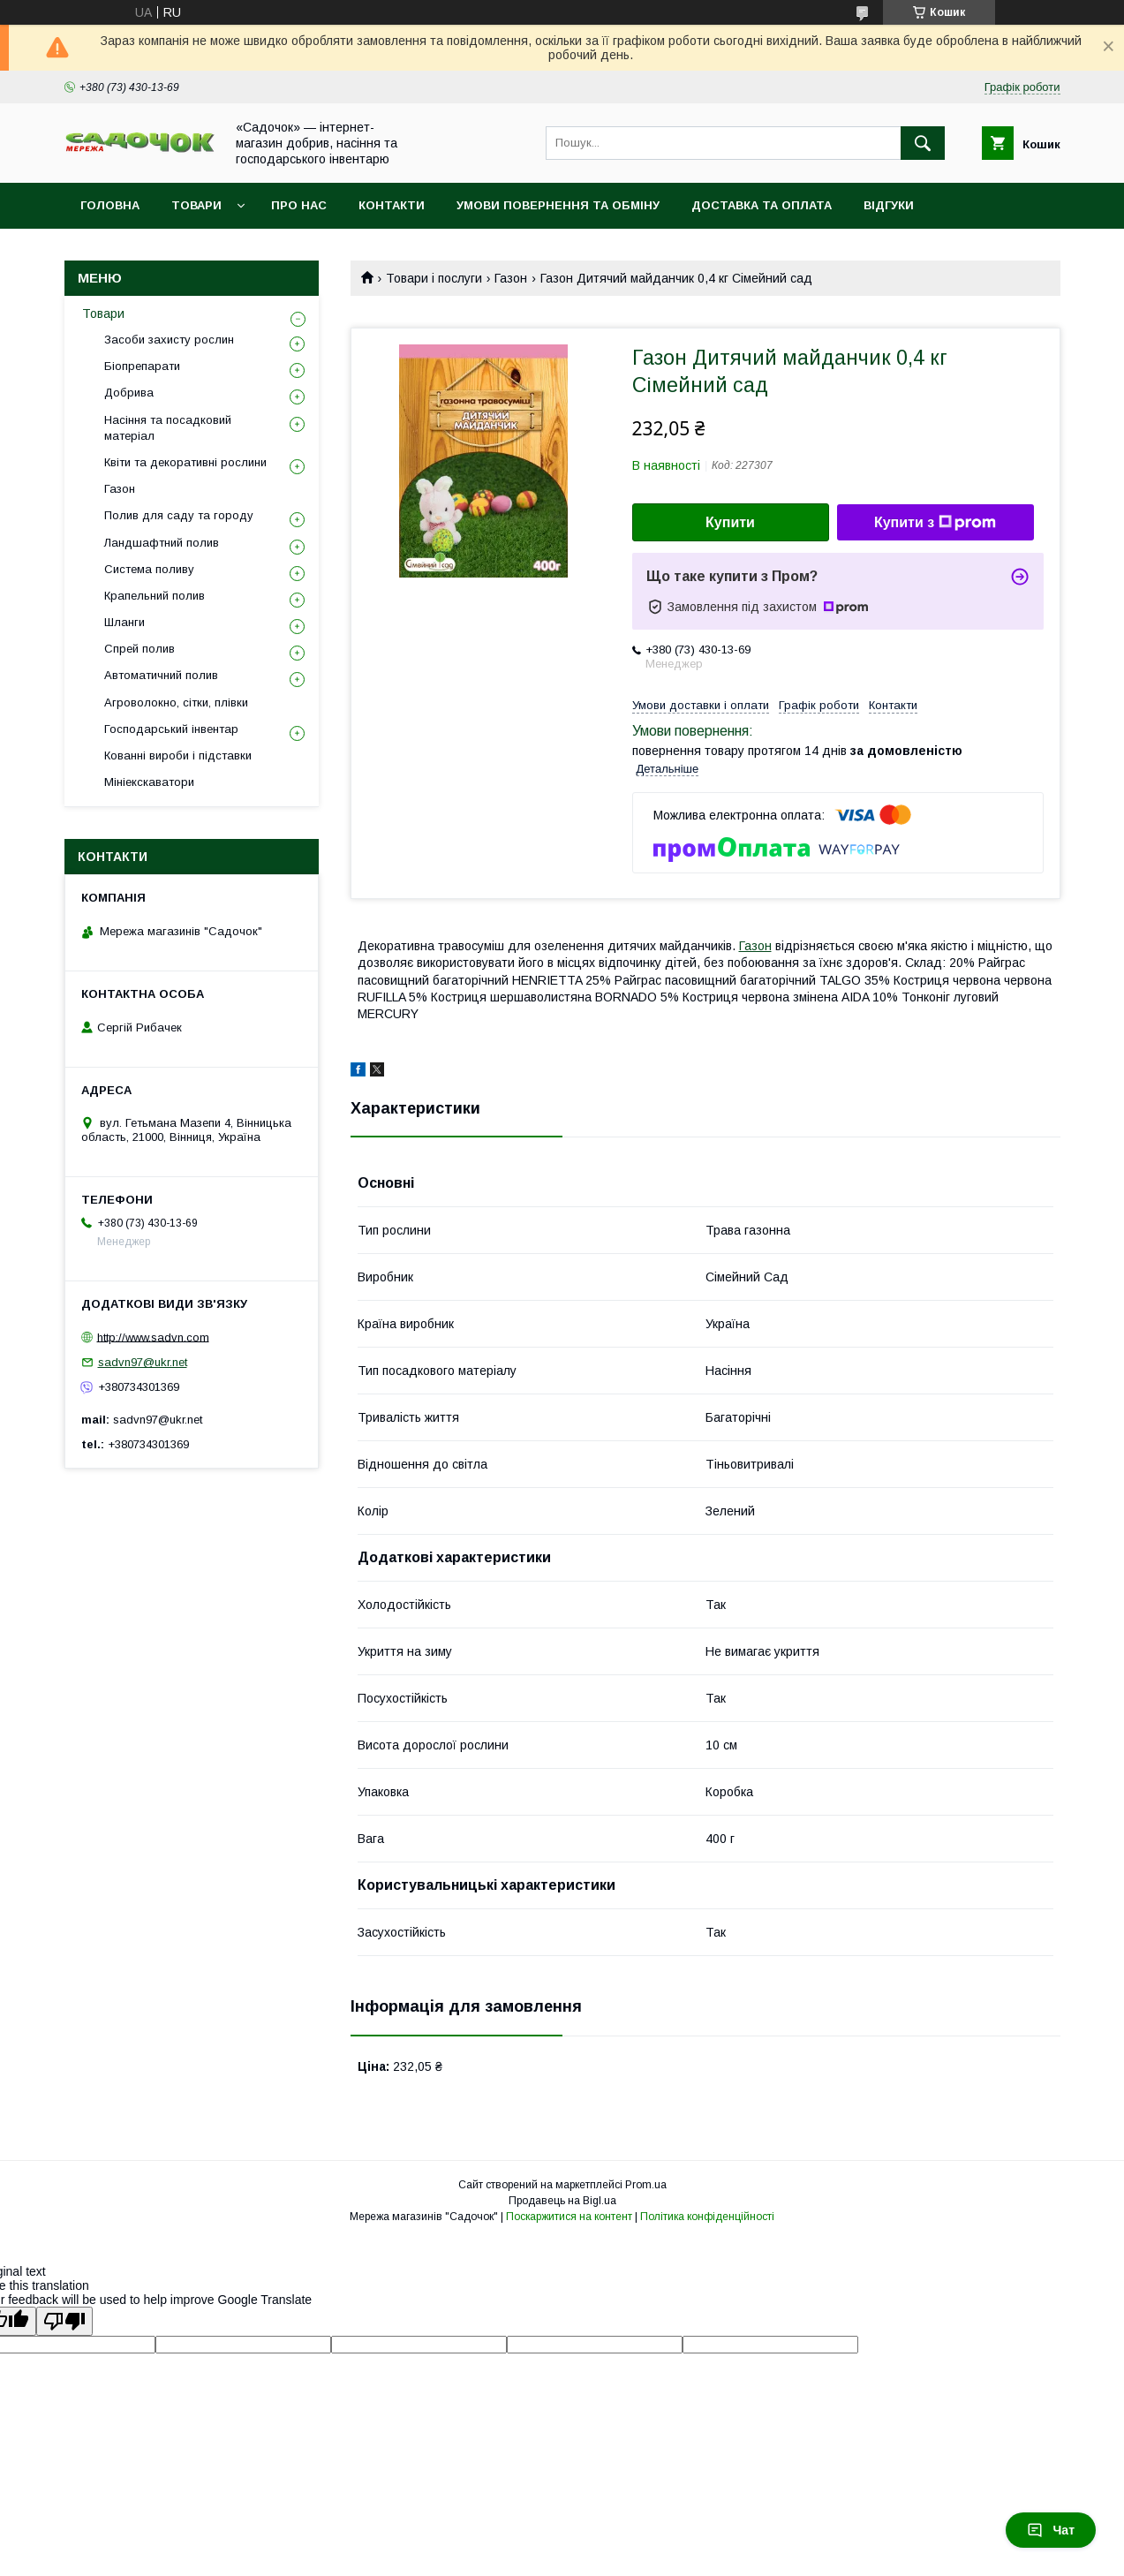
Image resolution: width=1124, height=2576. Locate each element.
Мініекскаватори (149, 782)
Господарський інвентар (171, 729)
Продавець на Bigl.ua (562, 2201)
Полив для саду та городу (178, 515)
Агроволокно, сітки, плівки (176, 702)
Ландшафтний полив (161, 542)
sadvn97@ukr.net (142, 1362)
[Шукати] (923, 143)
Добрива (129, 392)
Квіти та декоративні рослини (185, 462)
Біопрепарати (142, 366)
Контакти (391, 205)
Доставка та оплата (761, 205)
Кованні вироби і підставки (178, 755)
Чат (1051, 2530)
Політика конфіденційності (707, 2216)
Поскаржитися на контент (569, 2216)
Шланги (124, 622)
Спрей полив (139, 648)
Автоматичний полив (161, 675)
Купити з (935, 523)
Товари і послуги (434, 278)
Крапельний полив (154, 595)
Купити (730, 522)
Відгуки (889, 205)
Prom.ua (646, 2185)
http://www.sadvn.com (153, 1336)
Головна (110, 205)
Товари (196, 205)
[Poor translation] (64, 2321)
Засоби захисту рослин (169, 339)
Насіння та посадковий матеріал (167, 427)
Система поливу (149, 569)
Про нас (299, 205)
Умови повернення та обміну (558, 205)
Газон (510, 278)
